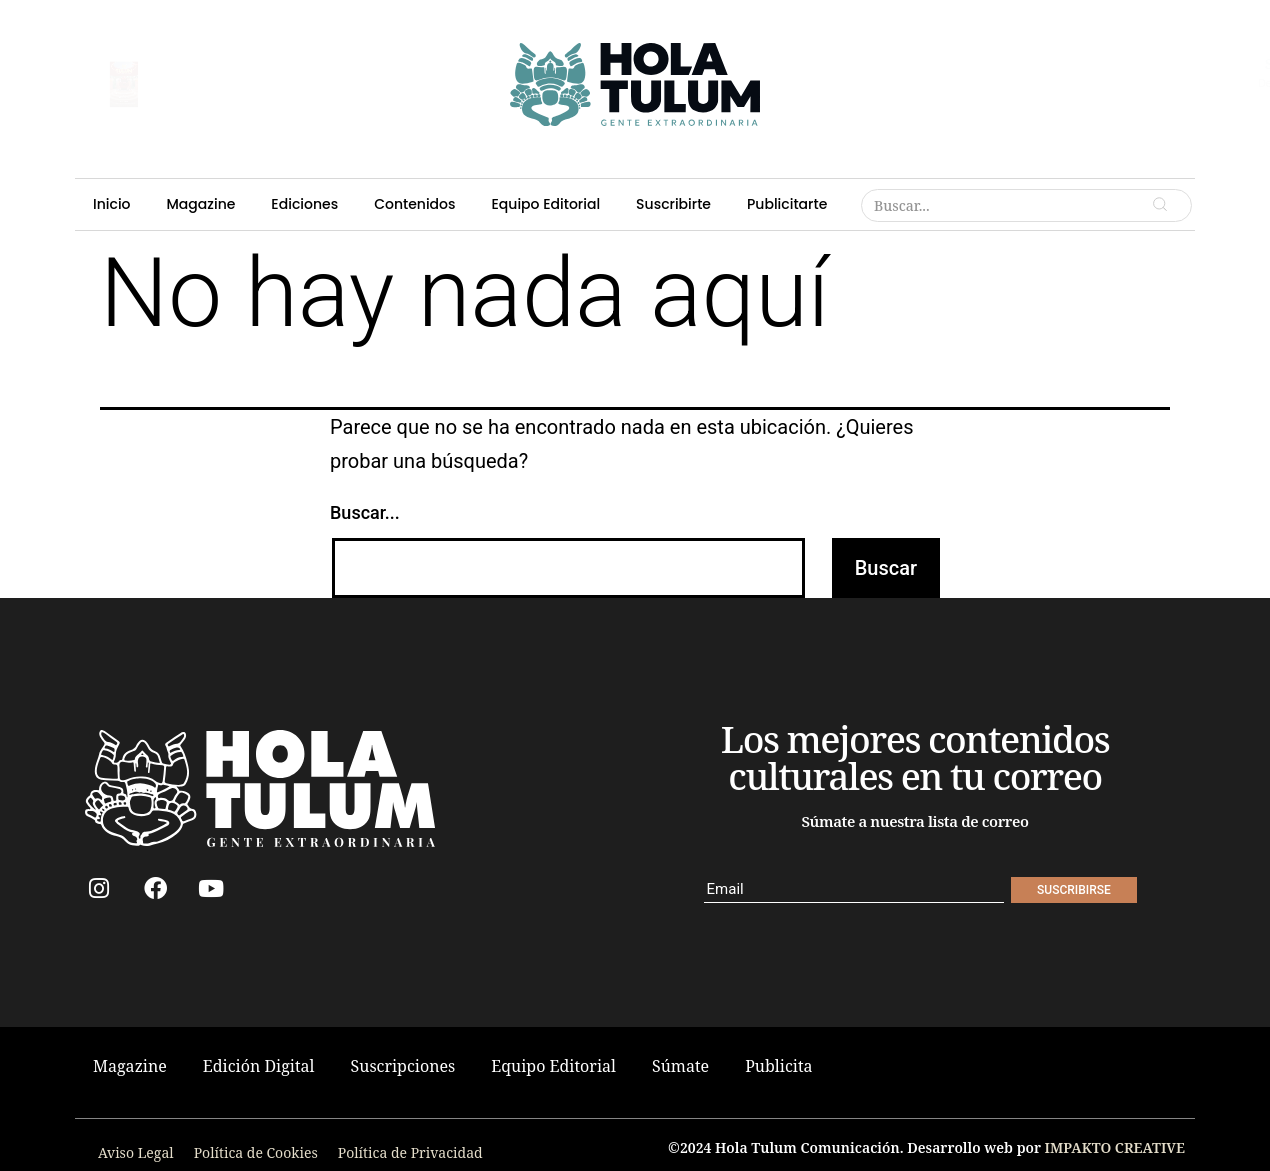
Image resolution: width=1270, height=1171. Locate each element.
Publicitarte (937, 26)
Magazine (414, 26)
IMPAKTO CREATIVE (1115, 1147)
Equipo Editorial (722, 26)
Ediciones (507, 26)
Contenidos (605, 26)
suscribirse (219, 75)
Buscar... (365, 512)
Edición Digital (259, 1066)
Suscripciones (403, 1066)
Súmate (680, 1066)
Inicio (333, 26)
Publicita (778, 1066)
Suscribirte (835, 26)
